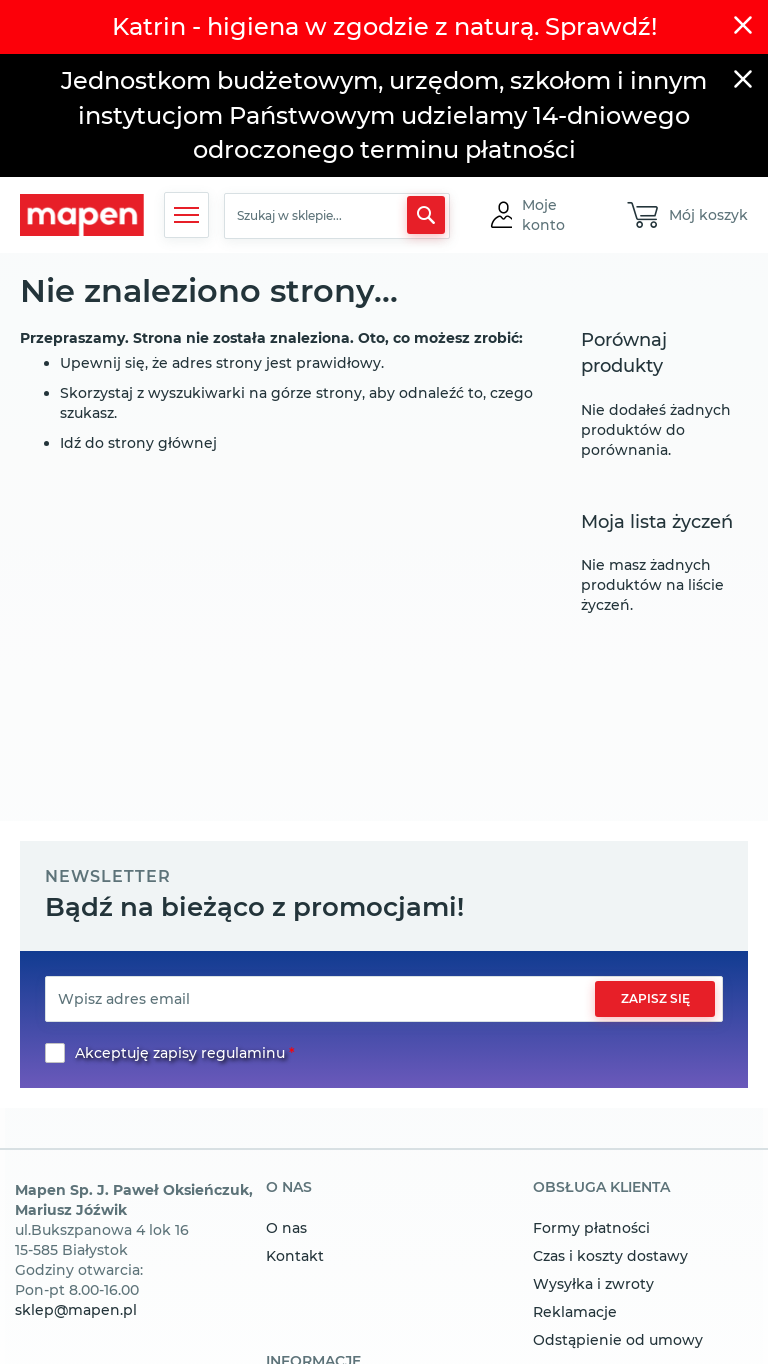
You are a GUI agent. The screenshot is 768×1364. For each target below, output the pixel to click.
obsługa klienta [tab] (601, 1188)
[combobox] (337, 216)
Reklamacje (575, 1312)
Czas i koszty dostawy (610, 1256)
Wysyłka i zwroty (593, 1284)
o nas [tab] (289, 1188)
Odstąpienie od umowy (618, 1340)
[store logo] (82, 215)
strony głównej (162, 443)
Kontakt (295, 1256)
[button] (556, 215)
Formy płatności (591, 1228)
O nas (286, 1228)
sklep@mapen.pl (76, 1310)
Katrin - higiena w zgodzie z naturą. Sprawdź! (384, 26)
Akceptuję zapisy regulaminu (180, 1053)
